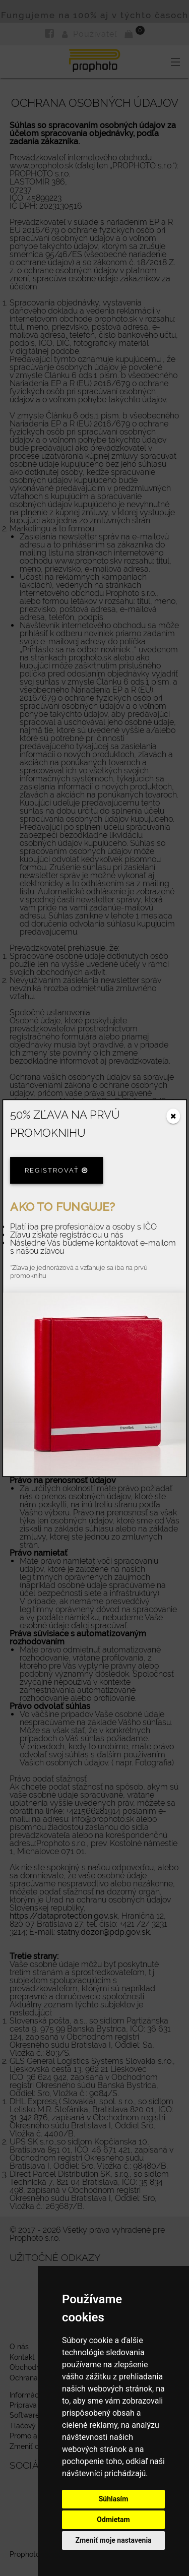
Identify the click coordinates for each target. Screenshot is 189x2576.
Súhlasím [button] (114, 2499)
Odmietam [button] (113, 2520)
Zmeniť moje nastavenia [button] (113, 2540)
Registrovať (56, 1170)
